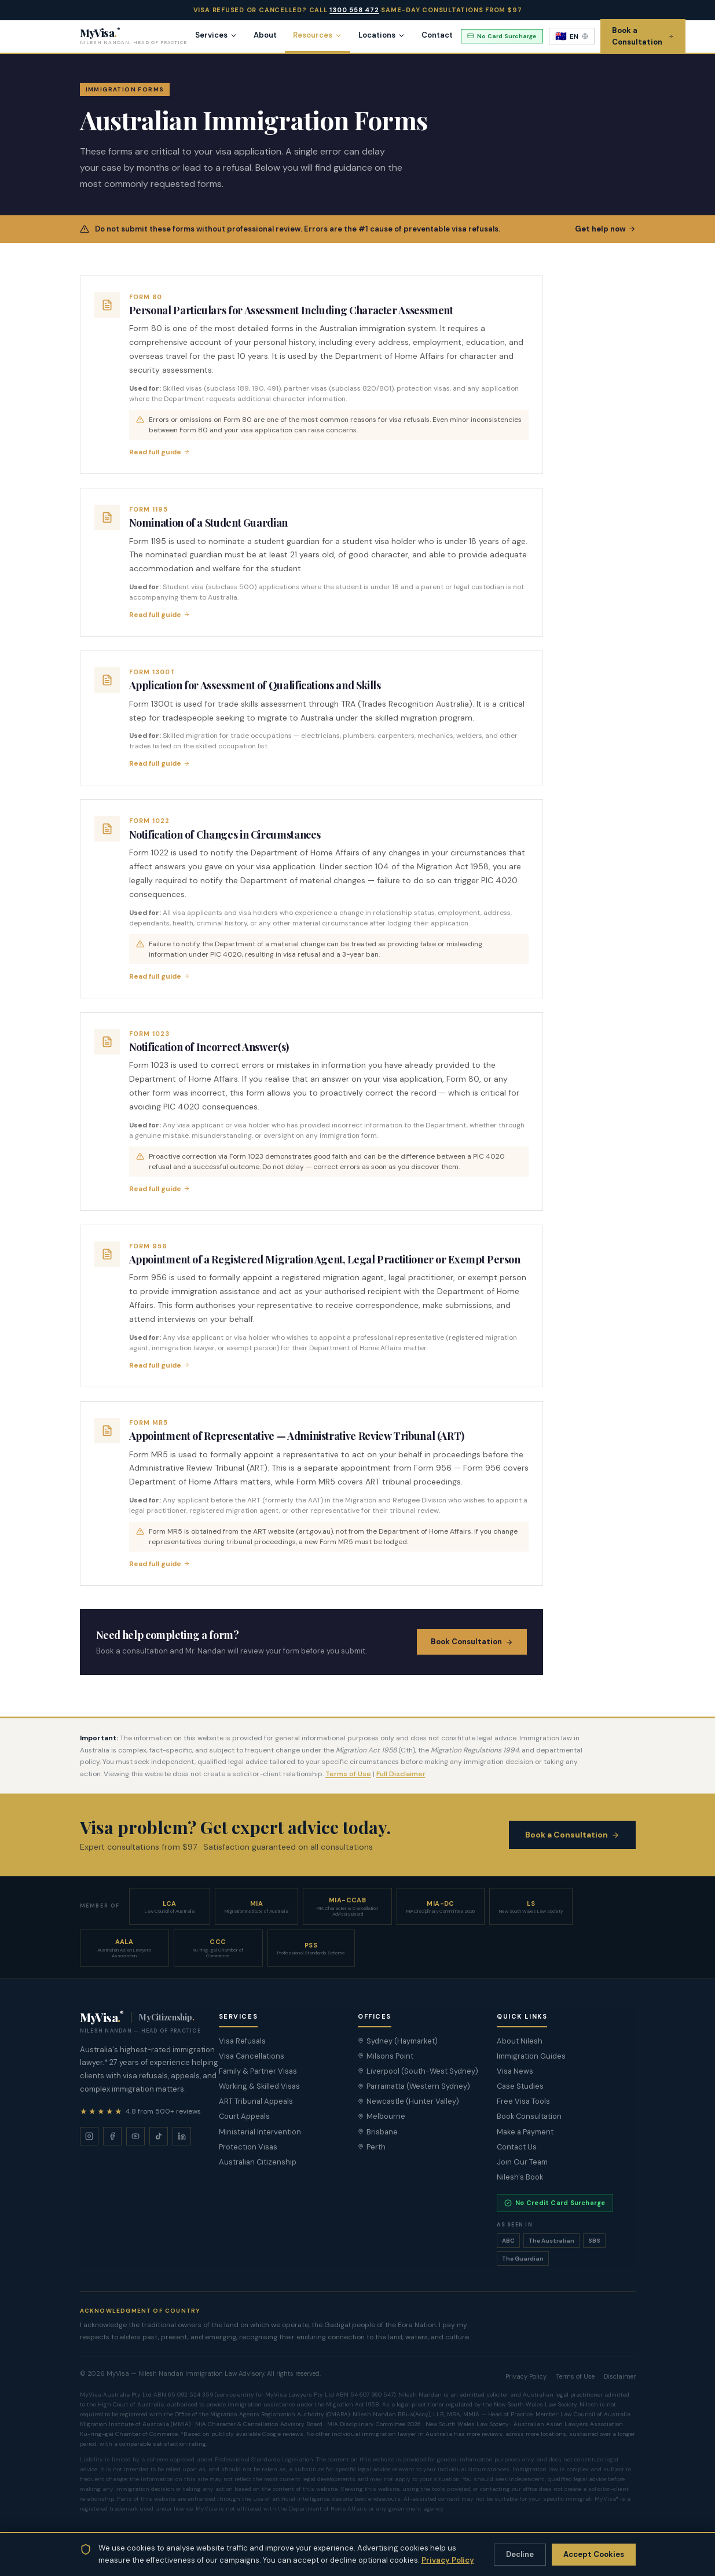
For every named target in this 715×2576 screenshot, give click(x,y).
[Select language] (572, 36)
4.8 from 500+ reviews (163, 2111)
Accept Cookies (593, 2554)
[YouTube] (135, 2136)
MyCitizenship (166, 2017)
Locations (381, 35)
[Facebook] (112, 2136)
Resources (317, 35)
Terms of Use (348, 1773)
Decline (520, 2554)
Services (216, 35)
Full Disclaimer (401, 1773)
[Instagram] (89, 2136)
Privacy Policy (447, 2560)
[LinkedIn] (182, 2136)
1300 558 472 (354, 10)
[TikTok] (158, 2136)
